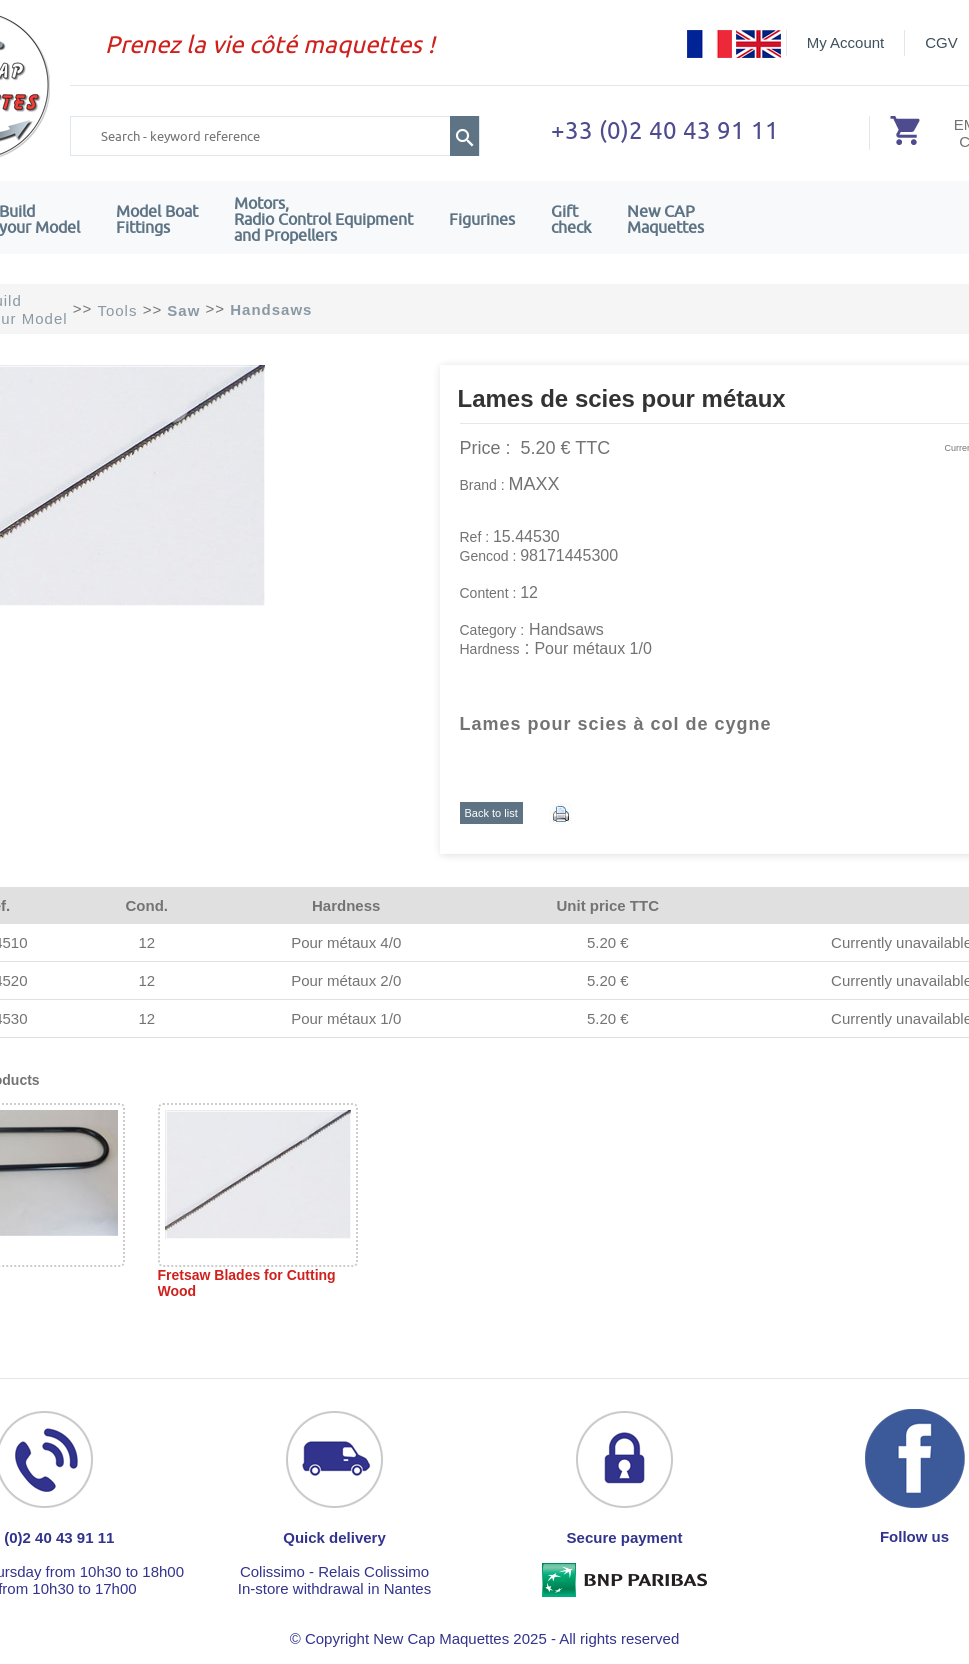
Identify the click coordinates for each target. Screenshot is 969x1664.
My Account (846, 42)
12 (146, 942)
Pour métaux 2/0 (346, 980)
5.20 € (608, 942)
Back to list (491, 813)
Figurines (482, 219)
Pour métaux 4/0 (346, 942)
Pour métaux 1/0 (346, 1018)
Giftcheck (571, 219)
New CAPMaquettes (665, 219)
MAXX (534, 484)
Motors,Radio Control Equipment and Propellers (323, 219)
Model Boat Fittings (157, 219)
